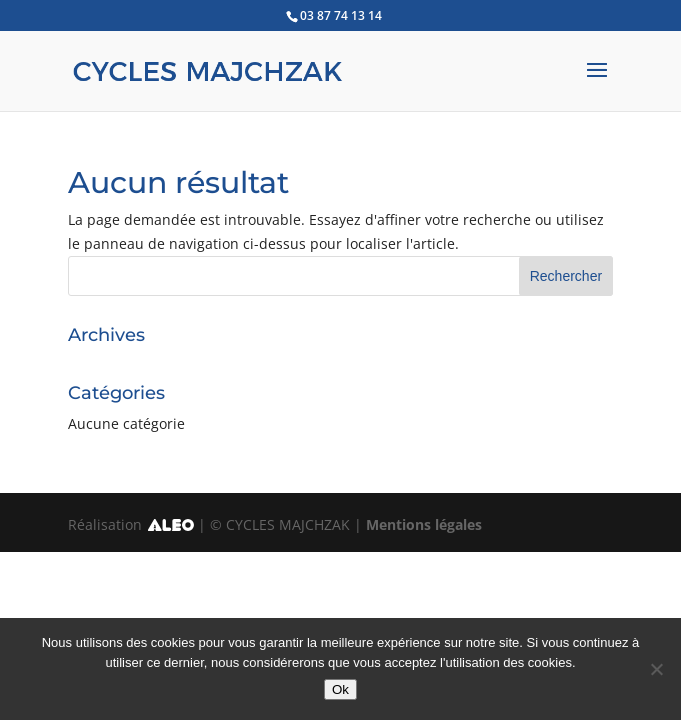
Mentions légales (424, 524)
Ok (340, 689)
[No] (656, 669)
